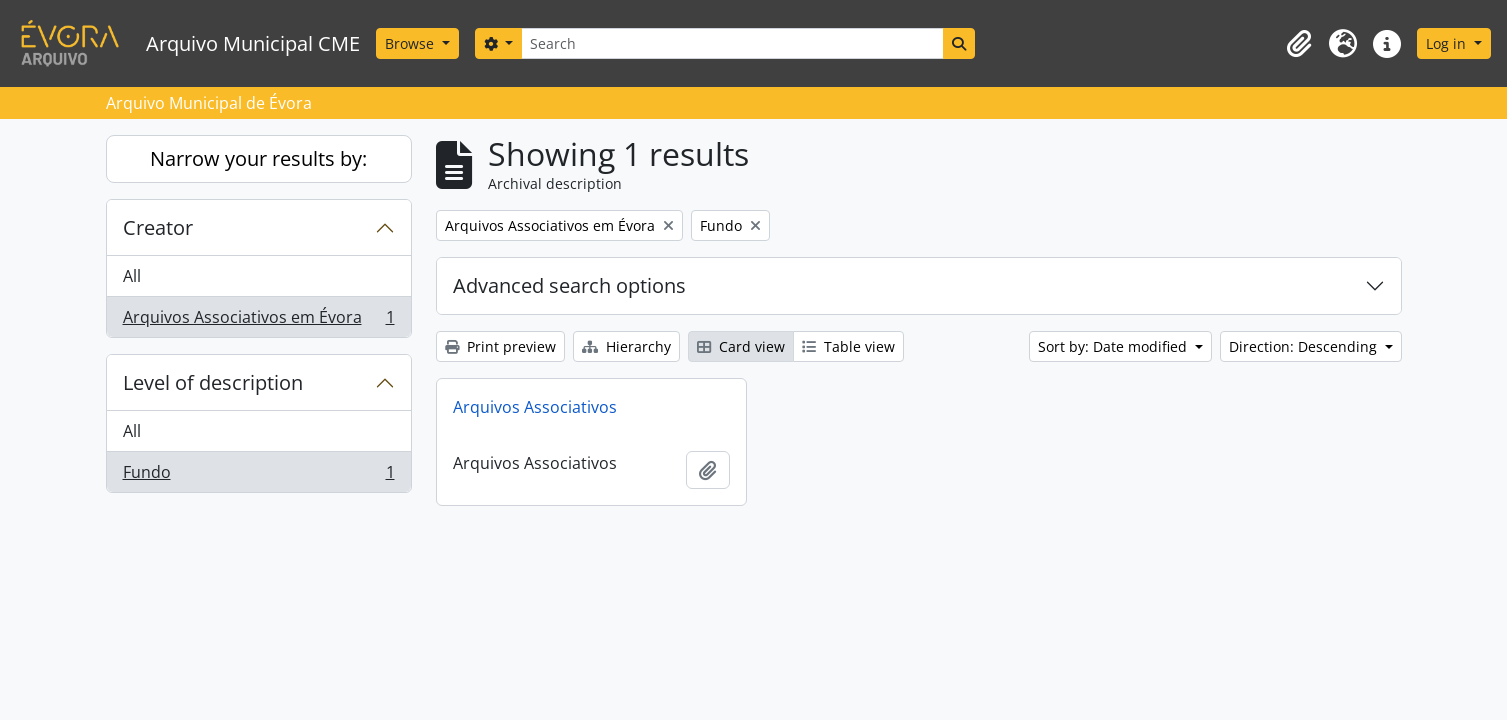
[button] (1299, 44)
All (132, 276)
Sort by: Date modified (1114, 346)
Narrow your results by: (258, 158)
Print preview (500, 346)
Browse (411, 43)
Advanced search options (569, 285)
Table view (848, 346)
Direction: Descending (1305, 346)
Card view (741, 346)
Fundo (258, 476)
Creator (158, 227)
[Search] (732, 43)
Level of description (213, 382)
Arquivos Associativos (535, 407)
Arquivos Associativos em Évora (258, 321)
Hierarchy (626, 346)
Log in (1448, 43)
